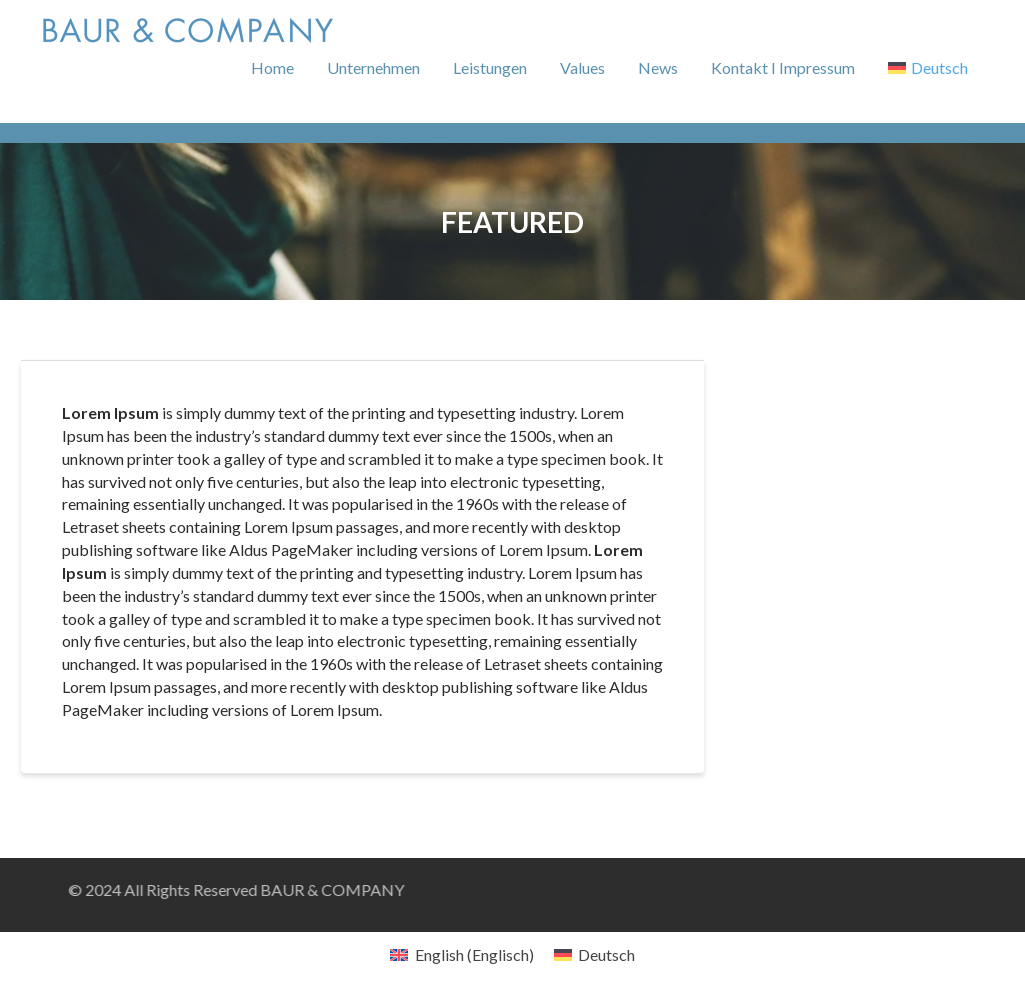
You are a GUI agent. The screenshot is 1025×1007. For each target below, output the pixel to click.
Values (582, 67)
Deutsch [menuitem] (606, 954)
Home (272, 67)
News (658, 67)
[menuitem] (928, 68)
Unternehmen (373, 67)
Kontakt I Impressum (783, 67)
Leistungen (490, 67)
